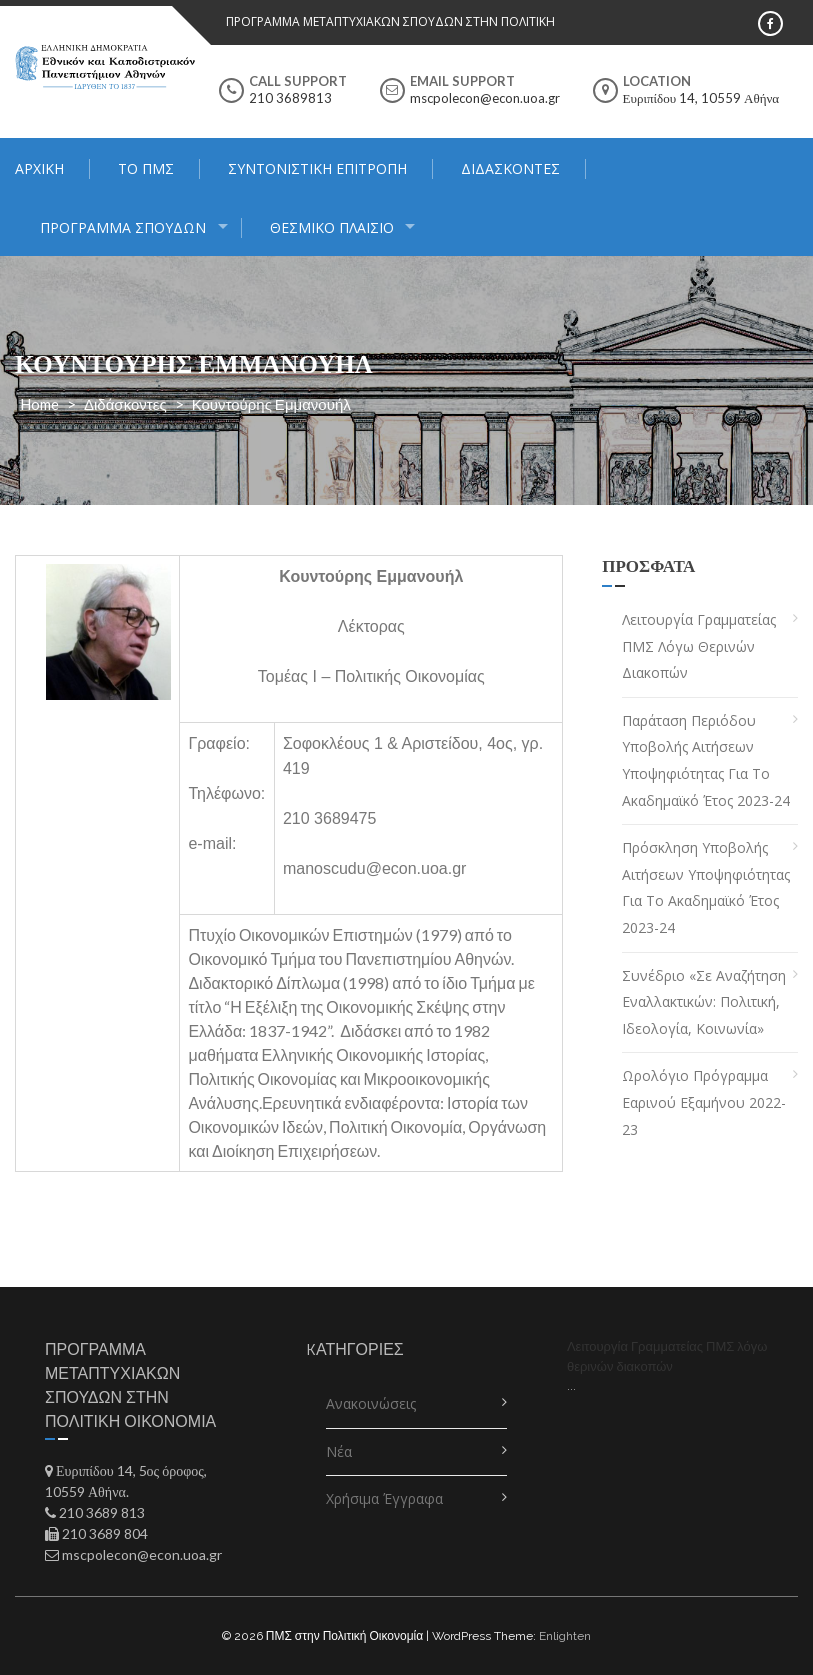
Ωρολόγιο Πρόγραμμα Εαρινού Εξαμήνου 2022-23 (704, 1102)
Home (39, 404)
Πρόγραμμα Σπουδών (123, 227)
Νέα (339, 1451)
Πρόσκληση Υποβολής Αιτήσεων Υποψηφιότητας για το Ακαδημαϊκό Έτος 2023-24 (706, 887)
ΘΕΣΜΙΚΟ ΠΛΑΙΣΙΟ (332, 227)
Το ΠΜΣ (146, 168)
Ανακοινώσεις (371, 1403)
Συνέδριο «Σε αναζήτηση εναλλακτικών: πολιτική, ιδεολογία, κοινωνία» (704, 1002)
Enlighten (565, 1636)
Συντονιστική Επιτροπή (317, 168)
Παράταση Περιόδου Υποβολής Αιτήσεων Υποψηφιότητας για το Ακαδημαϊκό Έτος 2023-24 (706, 760)
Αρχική (39, 168)
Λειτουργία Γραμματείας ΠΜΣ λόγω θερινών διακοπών (699, 646)
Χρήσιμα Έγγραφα (384, 1498)
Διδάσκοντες (510, 168)
